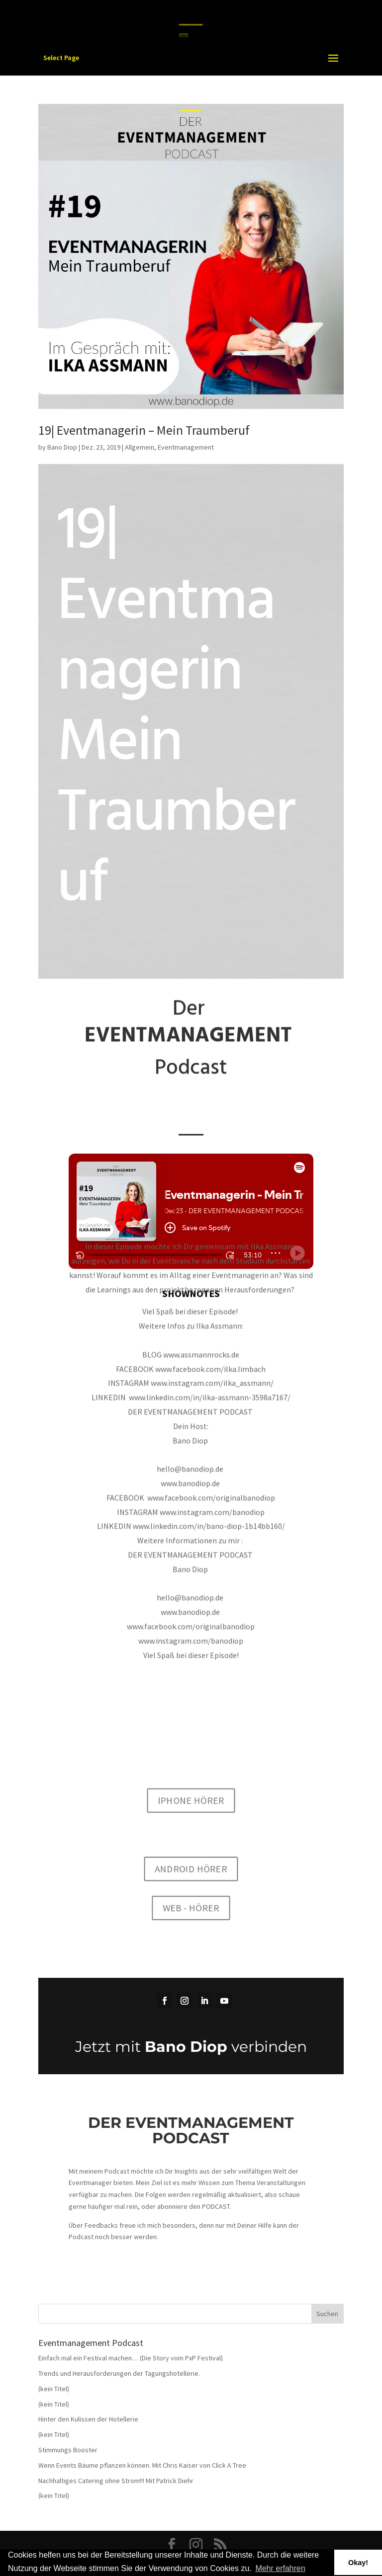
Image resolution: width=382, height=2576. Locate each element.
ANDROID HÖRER (191, 1869)
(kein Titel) (53, 2388)
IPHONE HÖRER (191, 1793)
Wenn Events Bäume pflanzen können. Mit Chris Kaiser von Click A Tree (142, 2465)
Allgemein (139, 447)
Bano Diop (62, 447)
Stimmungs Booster (67, 2449)
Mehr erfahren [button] (280, 2568)
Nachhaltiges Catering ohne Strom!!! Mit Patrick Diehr (115, 2480)
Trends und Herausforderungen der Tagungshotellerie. (119, 2373)
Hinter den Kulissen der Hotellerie (88, 2419)
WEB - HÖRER (191, 1913)
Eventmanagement (186, 447)
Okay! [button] (358, 2563)
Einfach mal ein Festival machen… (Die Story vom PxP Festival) (130, 2357)
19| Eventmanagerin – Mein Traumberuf (144, 430)
